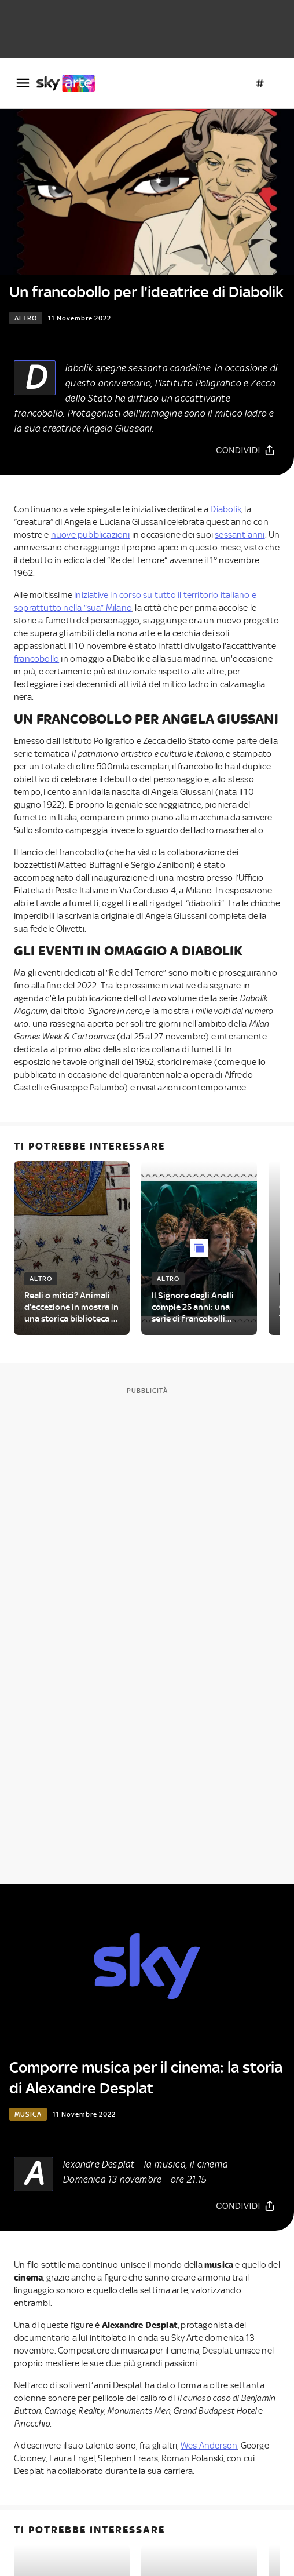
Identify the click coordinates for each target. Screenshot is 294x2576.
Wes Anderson (209, 2445)
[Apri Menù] (22, 83)
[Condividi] (245, 450)
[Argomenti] (260, 83)
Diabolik (225, 509)
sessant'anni (239, 535)
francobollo (36, 659)
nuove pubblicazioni (90, 535)
